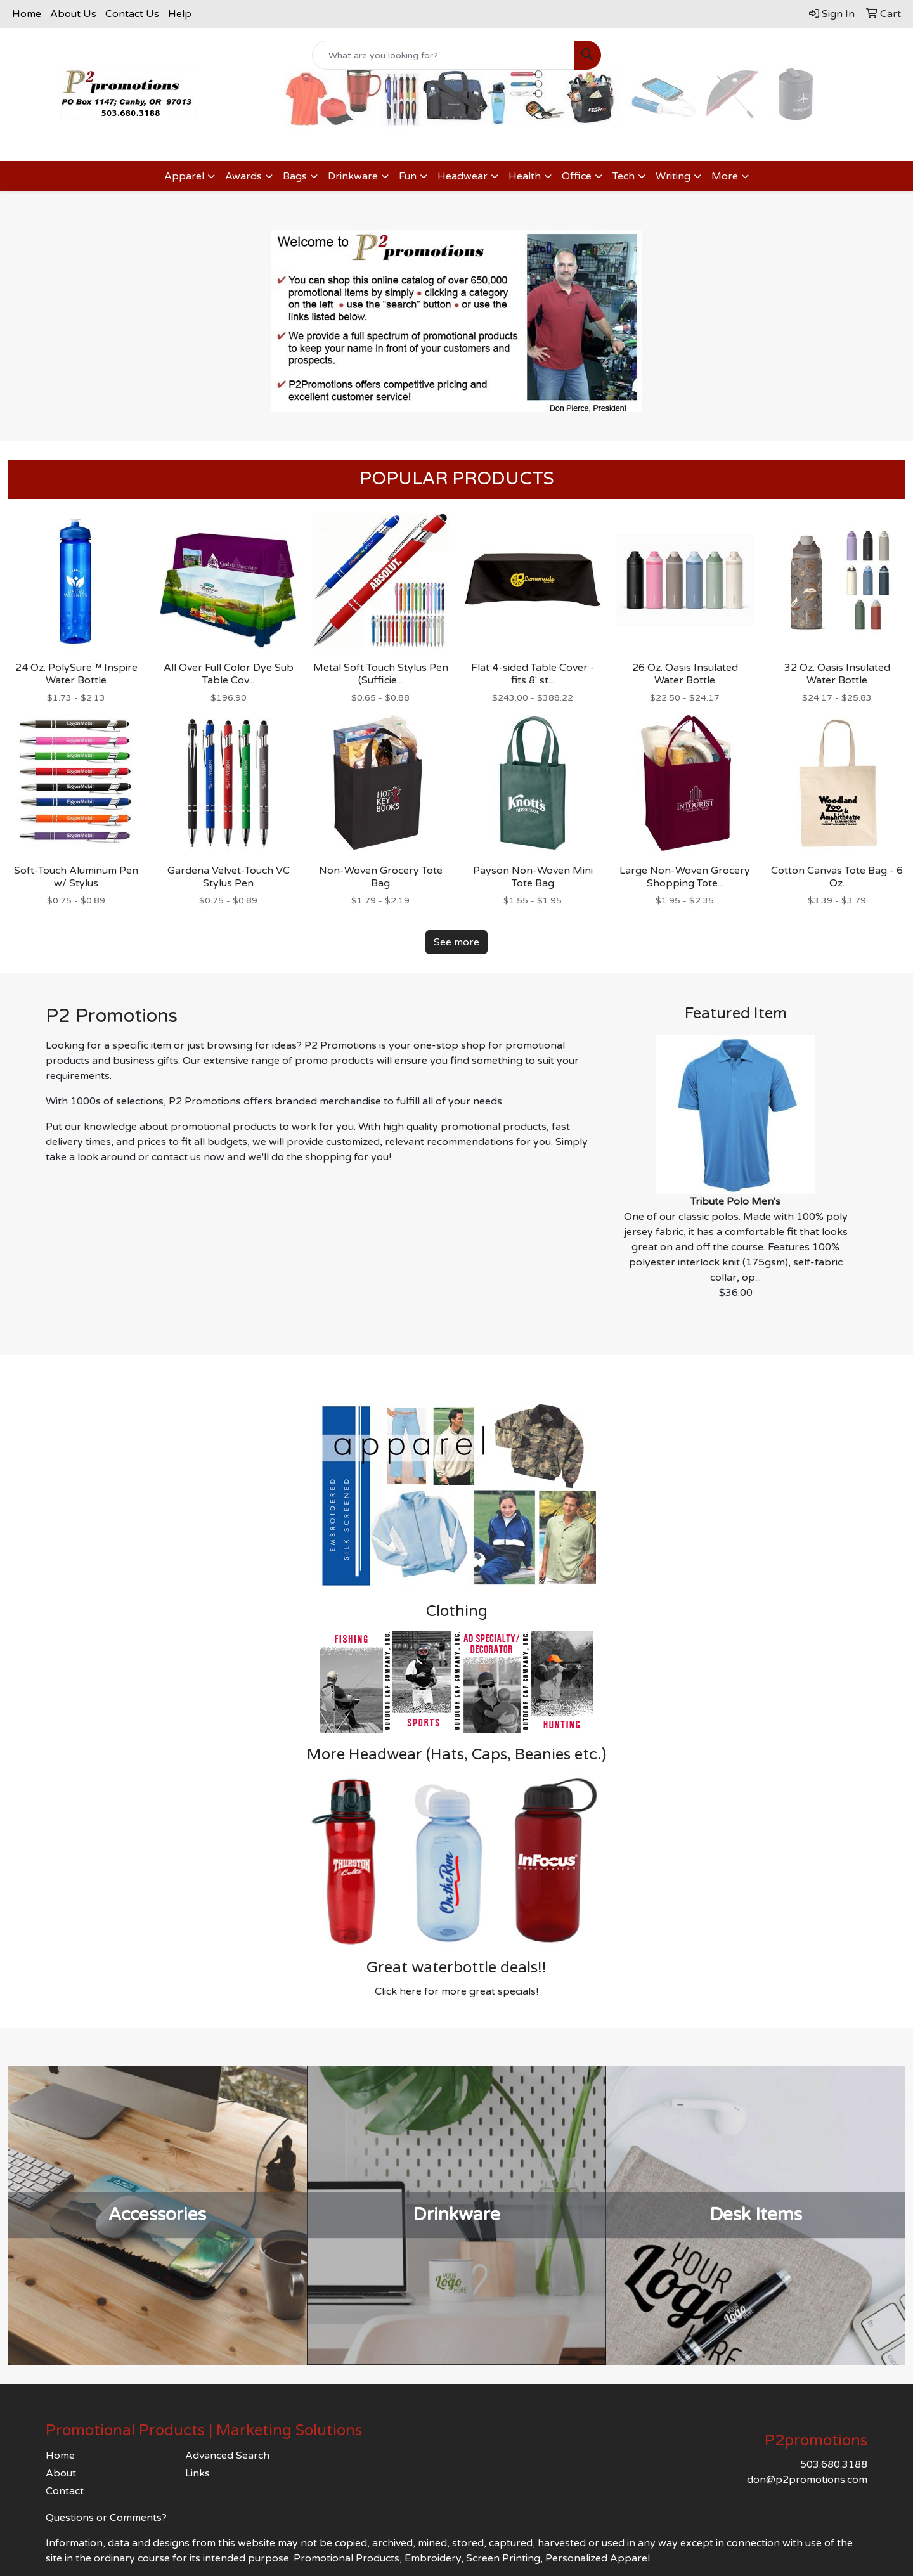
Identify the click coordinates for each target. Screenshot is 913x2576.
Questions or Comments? (106, 2517)
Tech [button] (623, 176)
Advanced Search (227, 2455)
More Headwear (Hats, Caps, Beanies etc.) (456, 1754)
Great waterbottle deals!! (456, 1967)
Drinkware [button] (353, 176)
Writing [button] (673, 176)
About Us (73, 14)
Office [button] (577, 176)
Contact (65, 2491)
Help (179, 14)
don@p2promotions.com (807, 2479)
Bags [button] (295, 176)
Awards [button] (243, 176)
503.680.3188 (833, 2464)
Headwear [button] (462, 176)
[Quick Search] (443, 55)
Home (26, 14)
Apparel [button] (184, 176)
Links (197, 2473)
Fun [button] (408, 176)
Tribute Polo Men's (735, 1201)
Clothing (457, 1611)
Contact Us (132, 14)
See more (456, 942)
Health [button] (524, 176)
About (61, 2473)
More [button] (724, 176)
